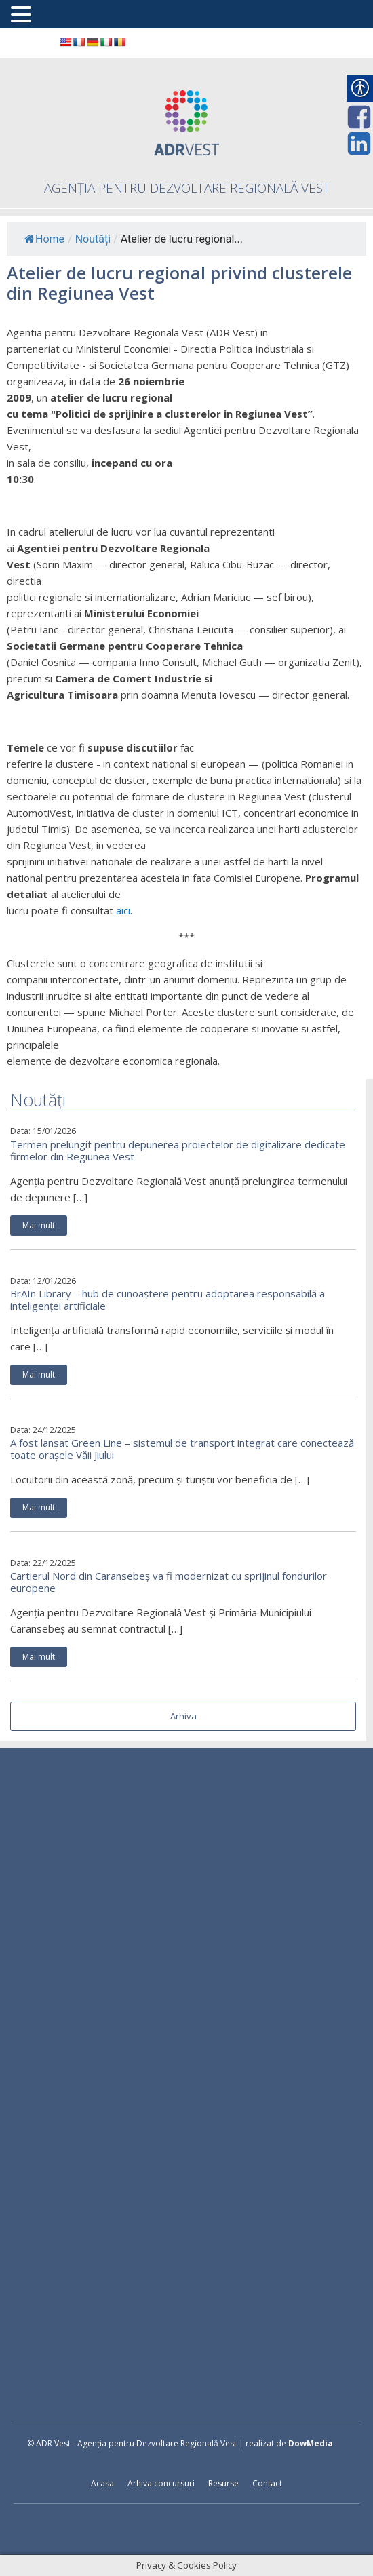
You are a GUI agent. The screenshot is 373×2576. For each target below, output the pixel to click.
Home (44, 239)
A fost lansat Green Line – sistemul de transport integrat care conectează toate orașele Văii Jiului (182, 1449)
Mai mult (38, 1225)
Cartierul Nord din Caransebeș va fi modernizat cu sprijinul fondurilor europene (168, 1581)
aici (123, 910)
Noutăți (93, 239)
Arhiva (183, 1716)
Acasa (102, 2483)
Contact (267, 2483)
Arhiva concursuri (161, 2483)
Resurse (223, 2483)
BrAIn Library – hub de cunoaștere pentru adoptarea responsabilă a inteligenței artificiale (167, 1299)
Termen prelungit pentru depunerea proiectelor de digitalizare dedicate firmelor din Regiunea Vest (177, 1150)
